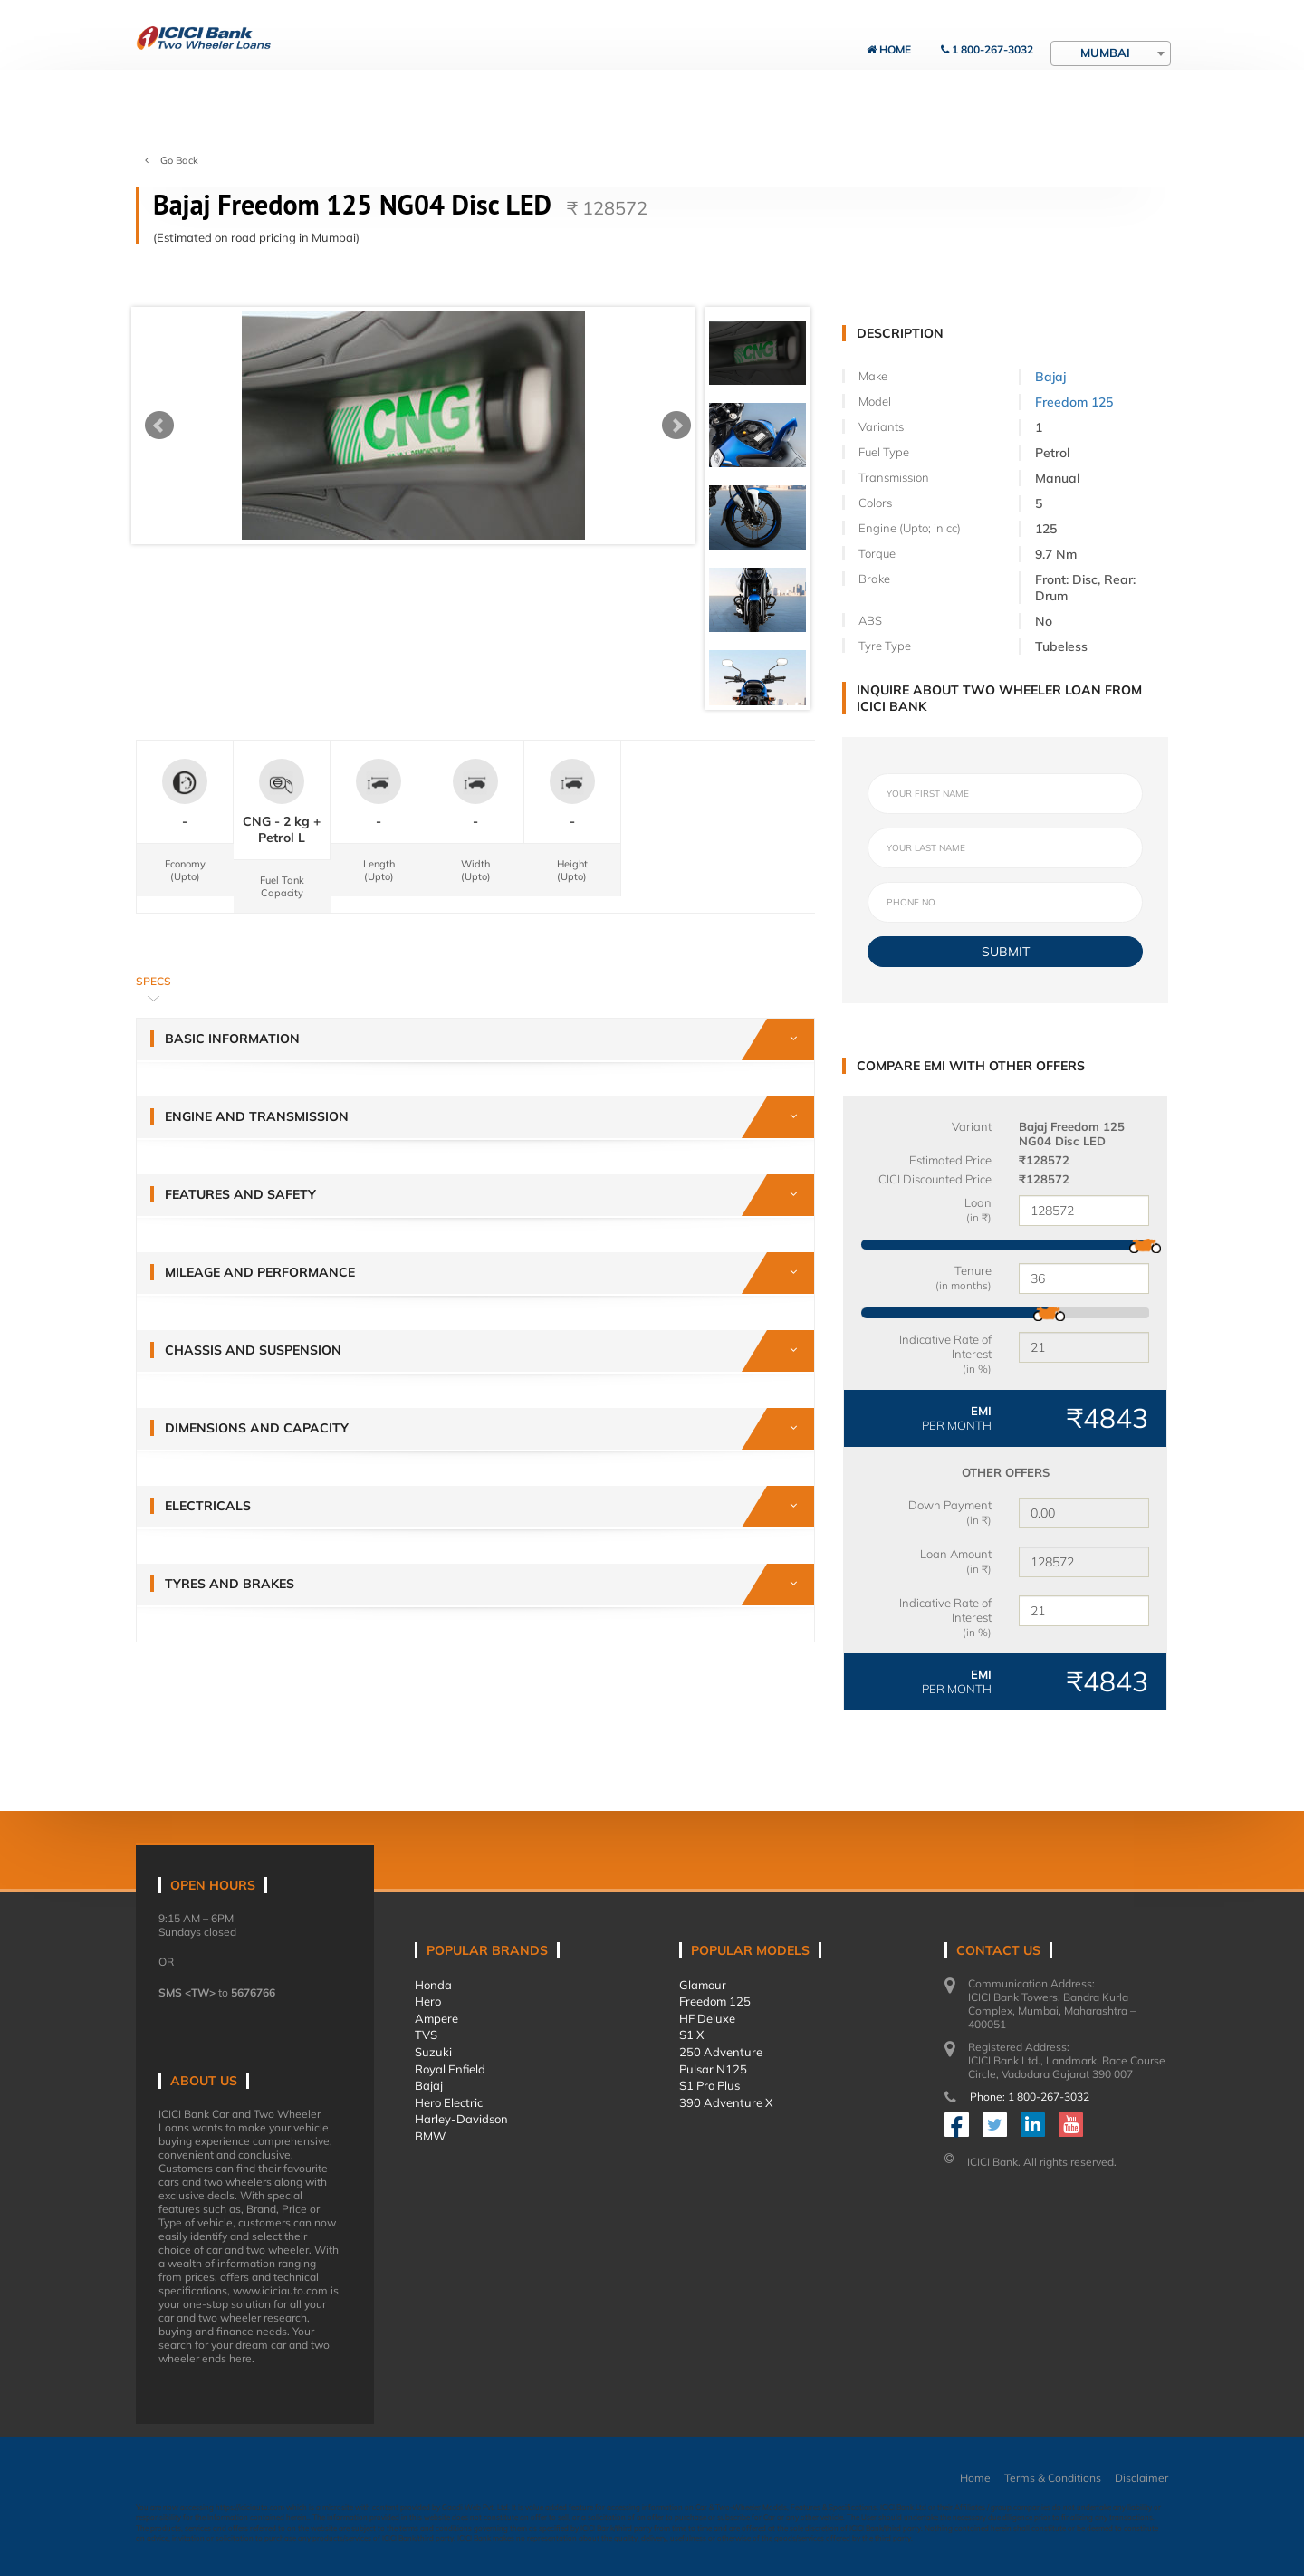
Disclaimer (1141, 2478)
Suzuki (433, 2052)
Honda (433, 1984)
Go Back (171, 160)
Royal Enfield (450, 2069)
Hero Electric (449, 2102)
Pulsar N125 (713, 2069)
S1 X (691, 2034)
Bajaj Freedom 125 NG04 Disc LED (1072, 1133)
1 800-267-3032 (987, 49)
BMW (430, 2136)
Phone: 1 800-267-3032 (1029, 2096)
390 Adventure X (725, 2102)
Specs (153, 981)
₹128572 (1044, 1160)
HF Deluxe (707, 2018)
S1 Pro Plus (709, 2085)
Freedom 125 (1074, 402)
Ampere (436, 2018)
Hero (428, 2001)
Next (676, 425)
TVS (426, 2034)
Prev (159, 425)
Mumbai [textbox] (1105, 52)
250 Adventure (720, 2052)
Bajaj (1050, 377)
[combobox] (1110, 53)
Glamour (702, 1984)
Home (889, 49)
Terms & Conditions (1052, 2478)
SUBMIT (1006, 951)
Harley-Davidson (461, 2119)
